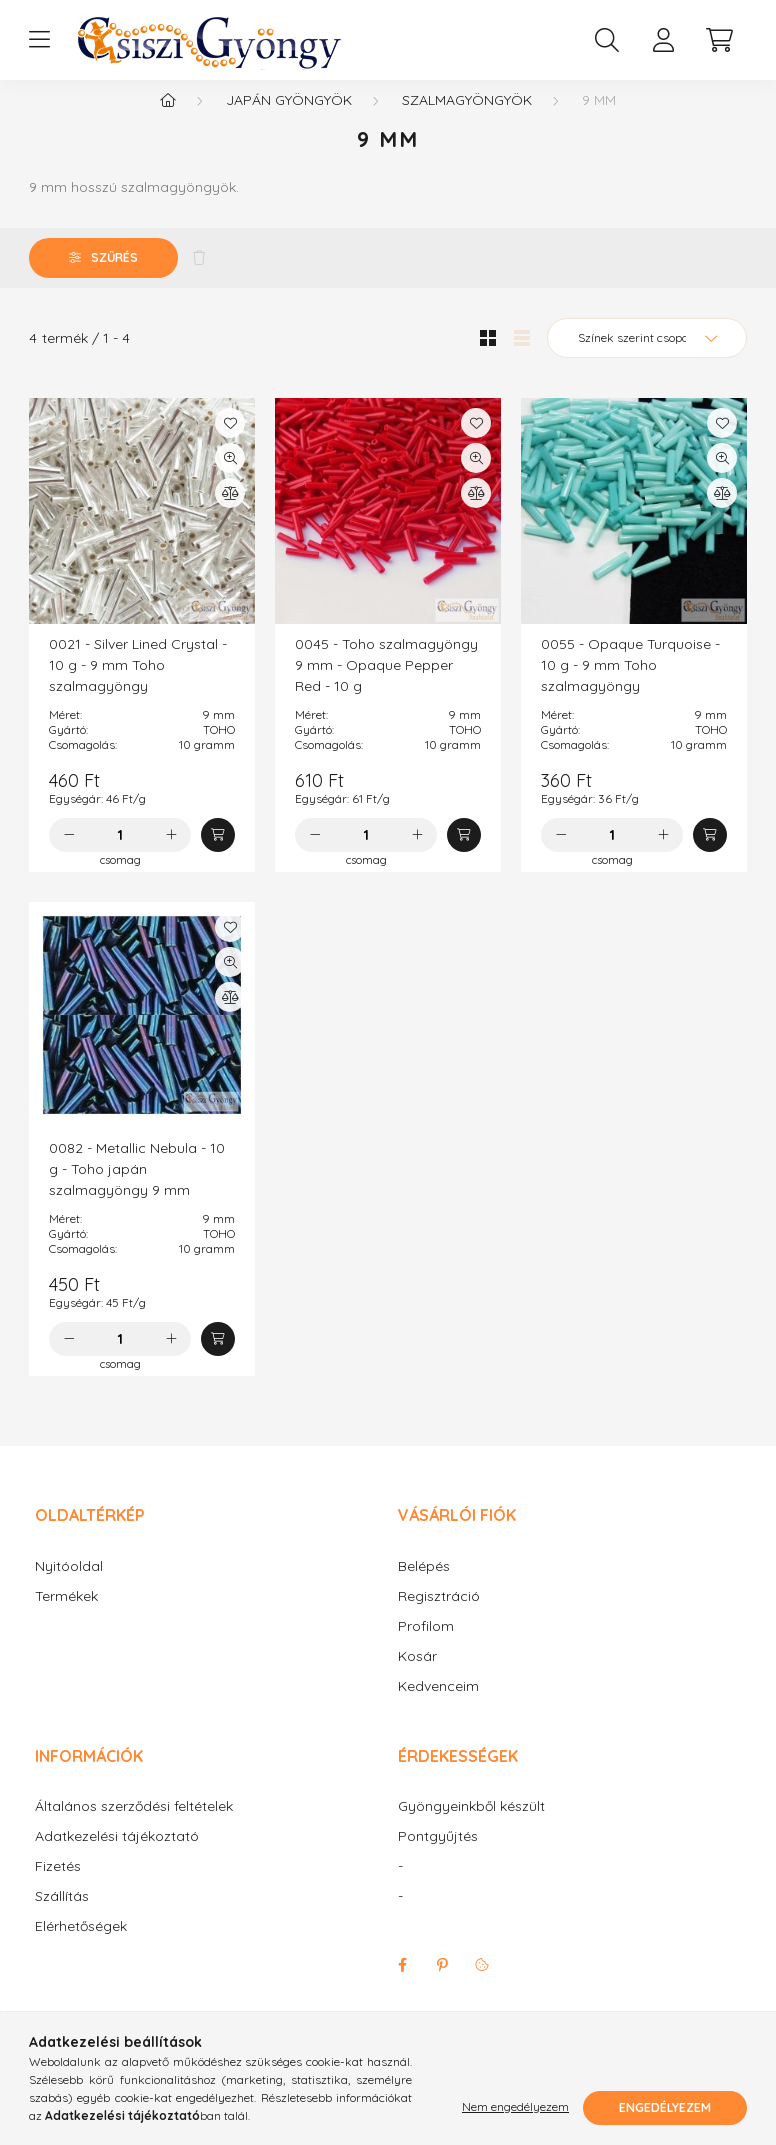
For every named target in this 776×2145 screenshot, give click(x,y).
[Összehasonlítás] (230, 513)
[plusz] (171, 855)
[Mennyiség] (120, 855)
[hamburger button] (39, 40)
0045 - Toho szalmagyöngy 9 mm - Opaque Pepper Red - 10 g (386, 685)
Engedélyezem (665, 2107)
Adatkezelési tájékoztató (117, 1856)
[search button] (607, 40)
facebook (402, 1985)
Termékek (66, 1616)
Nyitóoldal (69, 1586)
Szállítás (62, 1916)
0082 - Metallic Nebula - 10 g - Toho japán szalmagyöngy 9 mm (137, 1189)
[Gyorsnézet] (230, 478)
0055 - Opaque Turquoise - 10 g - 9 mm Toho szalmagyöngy (630, 685)
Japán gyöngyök (289, 120)
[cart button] (719, 40)
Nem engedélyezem (515, 2107)
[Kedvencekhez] (230, 443)
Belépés (424, 1586)
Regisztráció (439, 1616)
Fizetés (58, 1886)
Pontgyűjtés (438, 1856)
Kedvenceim (438, 1706)
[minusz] (69, 855)
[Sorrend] (647, 358)
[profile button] (663, 40)
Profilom (426, 1646)
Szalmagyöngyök (467, 120)
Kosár (417, 1676)
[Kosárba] (218, 855)
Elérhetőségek (81, 1946)
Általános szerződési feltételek (134, 1826)
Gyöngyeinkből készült (471, 1826)
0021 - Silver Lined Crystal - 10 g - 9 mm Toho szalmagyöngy (138, 685)
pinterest (442, 1985)
